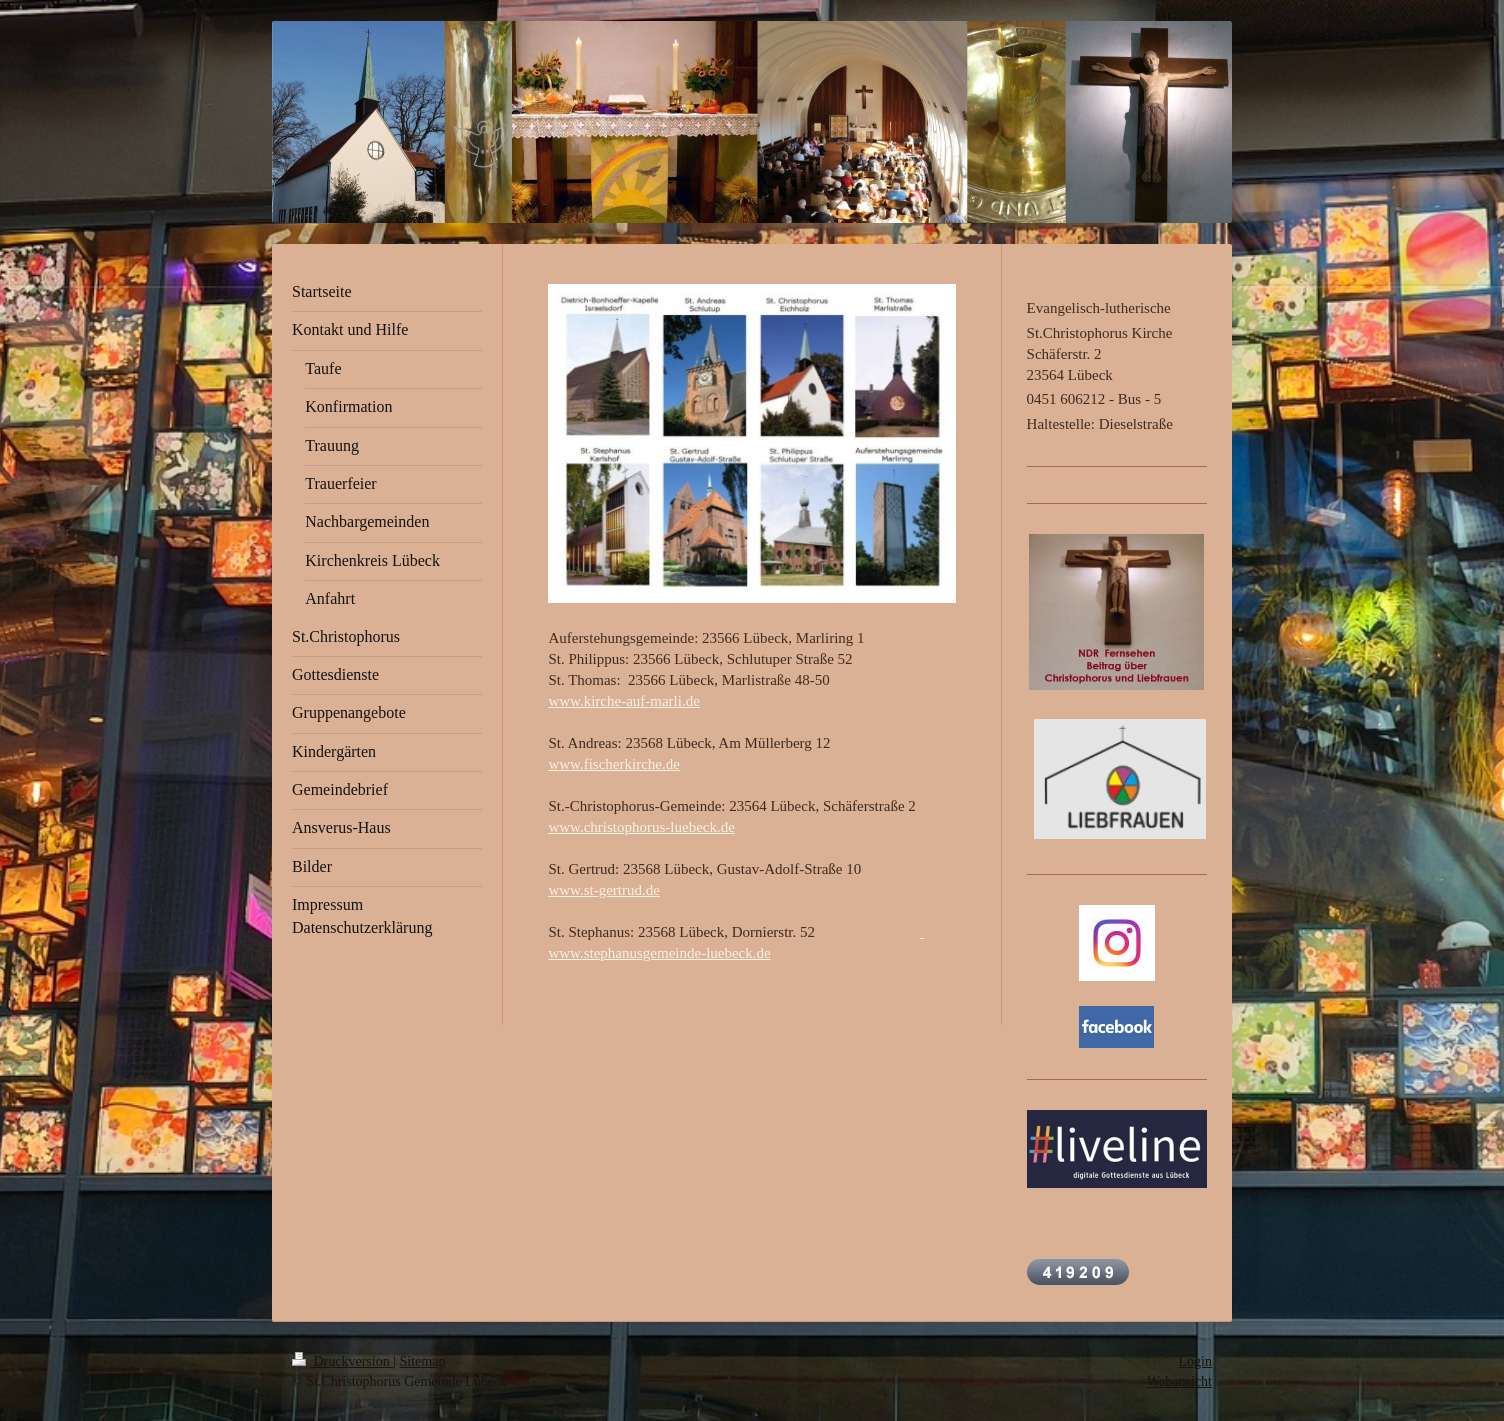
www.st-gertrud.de (604, 890)
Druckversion (342, 1361)
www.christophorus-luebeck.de (641, 827)
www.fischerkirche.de (613, 764)
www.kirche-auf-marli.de (623, 701)
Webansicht (1179, 1381)
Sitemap (423, 1361)
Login (1195, 1361)
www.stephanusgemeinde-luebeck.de (659, 953)
